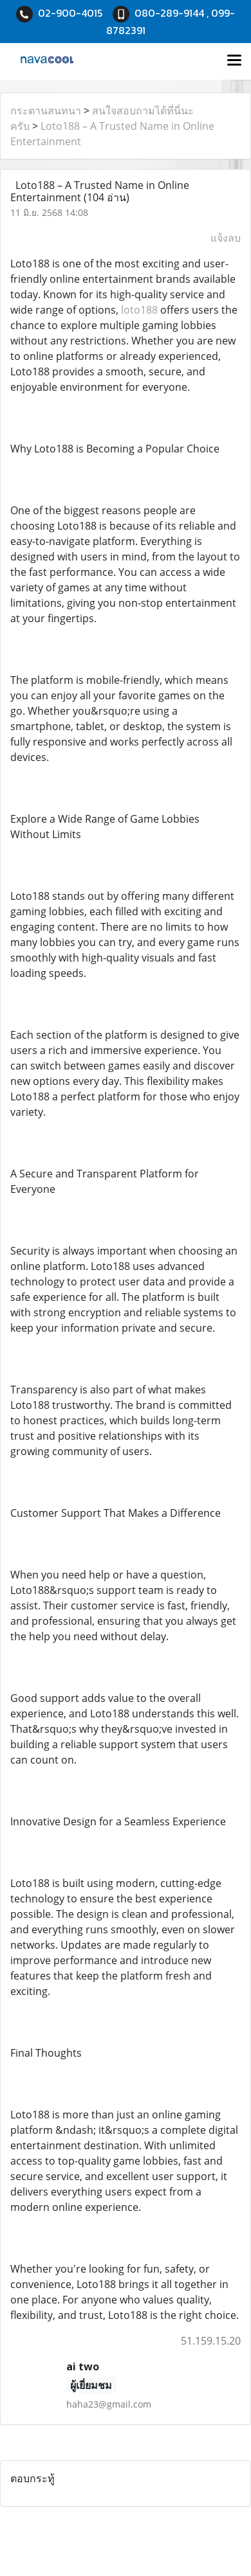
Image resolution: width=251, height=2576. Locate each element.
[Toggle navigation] (234, 61)
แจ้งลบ (225, 238)
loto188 (139, 310)
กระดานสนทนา (45, 110)
